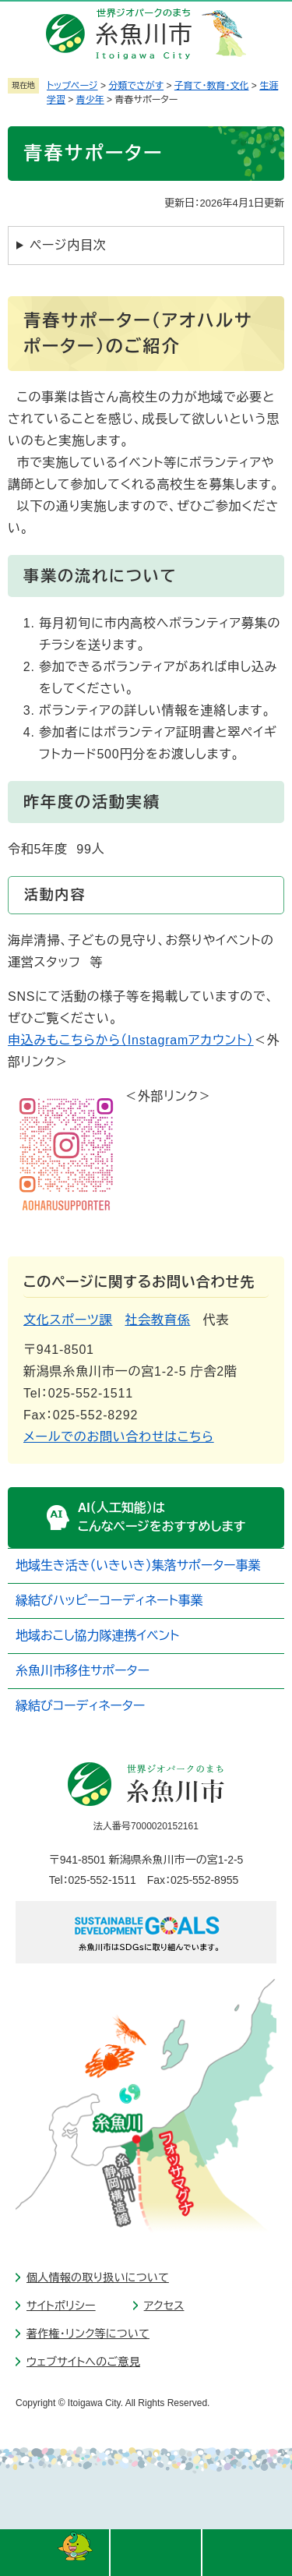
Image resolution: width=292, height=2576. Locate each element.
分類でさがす (136, 85)
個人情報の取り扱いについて (97, 2277)
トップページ (72, 85)
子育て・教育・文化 (211, 85)
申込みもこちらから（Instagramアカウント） (131, 1040)
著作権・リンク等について (88, 2333)
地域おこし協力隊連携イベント (97, 1635)
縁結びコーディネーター (80, 1705)
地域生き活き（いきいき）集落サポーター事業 (138, 1565)
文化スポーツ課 (67, 1320)
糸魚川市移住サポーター (83, 1670)
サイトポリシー (61, 2305)
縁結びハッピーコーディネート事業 (109, 1600)
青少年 (90, 99)
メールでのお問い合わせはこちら (118, 1436)
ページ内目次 (68, 245)
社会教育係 (157, 1320)
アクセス (164, 2305)
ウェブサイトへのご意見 (83, 2361)
